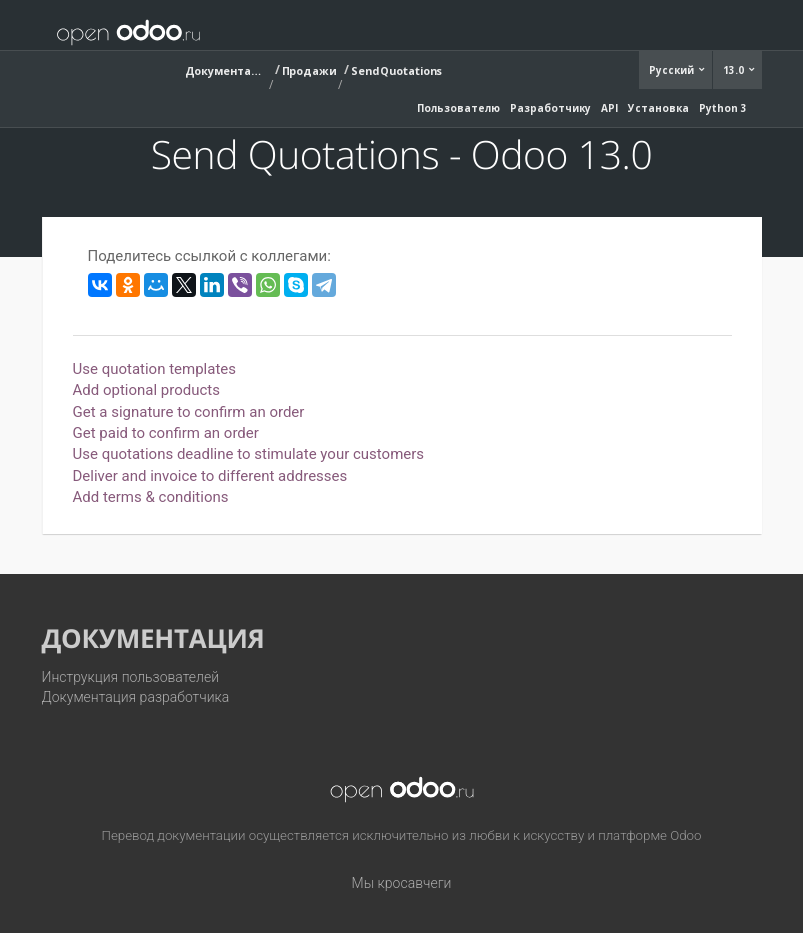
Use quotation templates (155, 369)
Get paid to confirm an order (166, 433)
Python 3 (723, 108)
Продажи (309, 70)
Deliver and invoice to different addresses (210, 476)
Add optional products (146, 390)
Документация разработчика (136, 697)
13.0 (735, 70)
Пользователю (458, 108)
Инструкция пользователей (131, 677)
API (609, 108)
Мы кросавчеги (402, 883)
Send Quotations (397, 70)
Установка (658, 108)
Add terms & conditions (151, 497)
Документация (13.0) (225, 70)
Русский (673, 70)
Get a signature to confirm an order (189, 412)
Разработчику (550, 108)
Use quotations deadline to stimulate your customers (249, 454)
